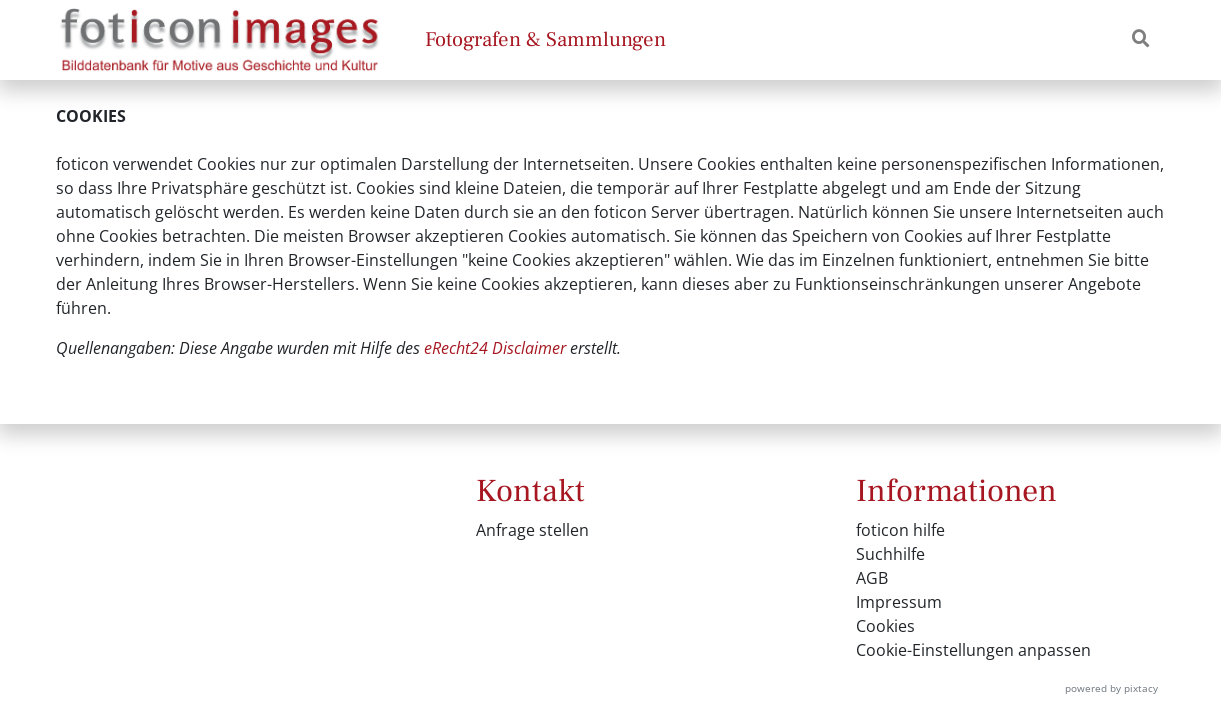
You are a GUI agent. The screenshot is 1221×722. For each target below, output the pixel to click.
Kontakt (530, 491)
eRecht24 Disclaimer (495, 348)
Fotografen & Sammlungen (545, 39)
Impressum (899, 602)
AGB (872, 578)
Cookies (885, 626)
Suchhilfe (890, 554)
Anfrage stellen (532, 530)
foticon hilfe (900, 530)
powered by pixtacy (1111, 688)
